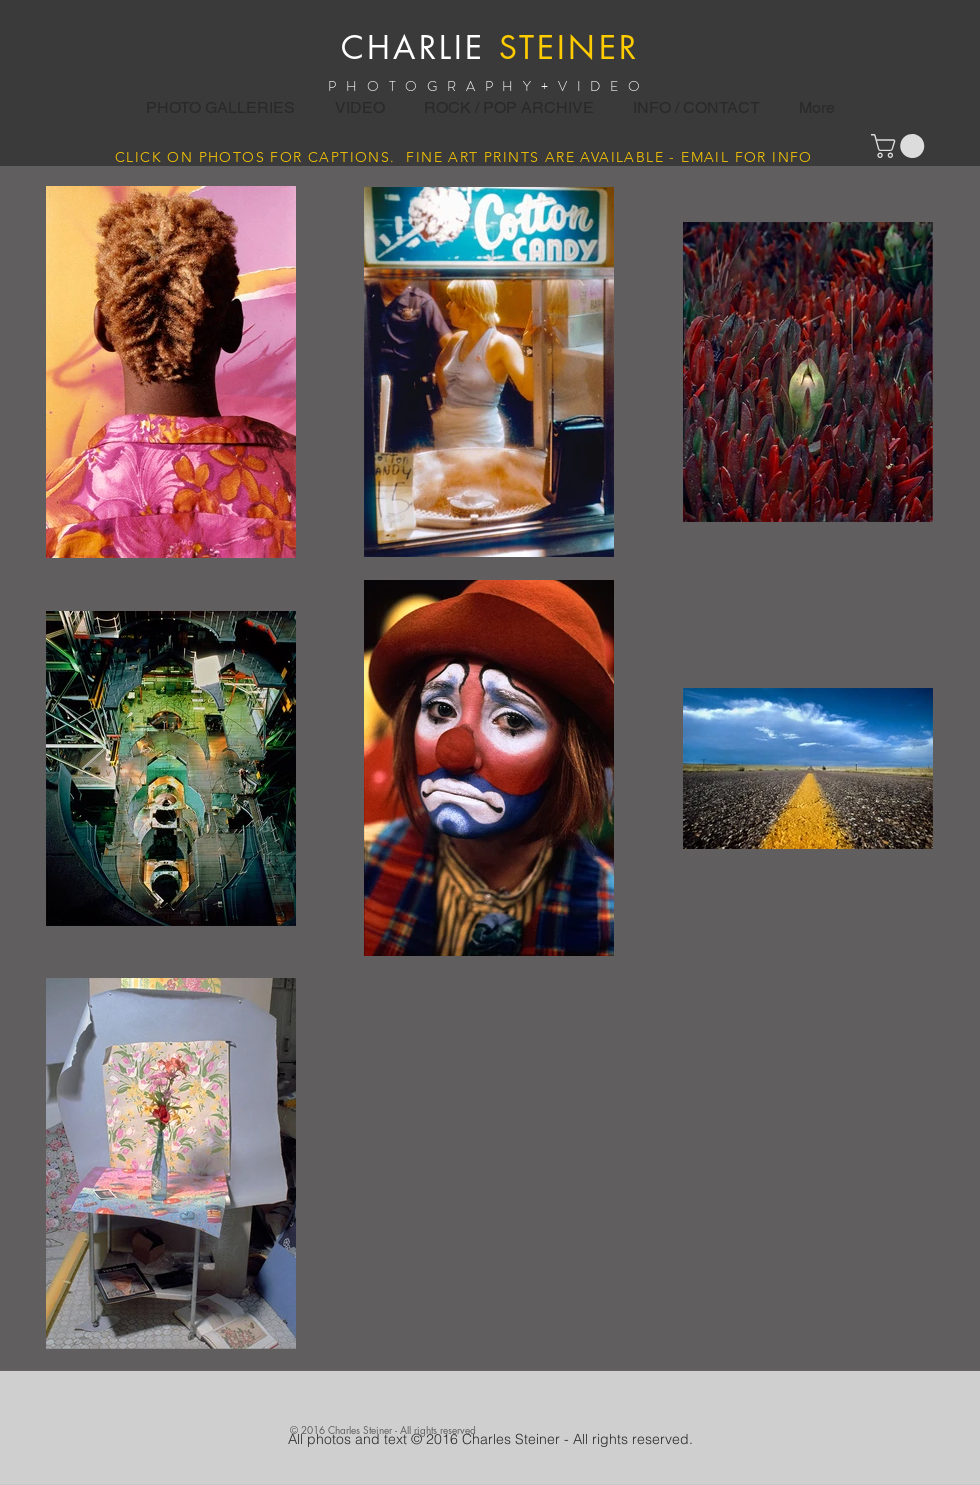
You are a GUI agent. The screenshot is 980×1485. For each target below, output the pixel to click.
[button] (508, 108)
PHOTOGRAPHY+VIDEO (489, 86)
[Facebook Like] (476, 1403)
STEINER (569, 47)
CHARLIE (413, 47)
